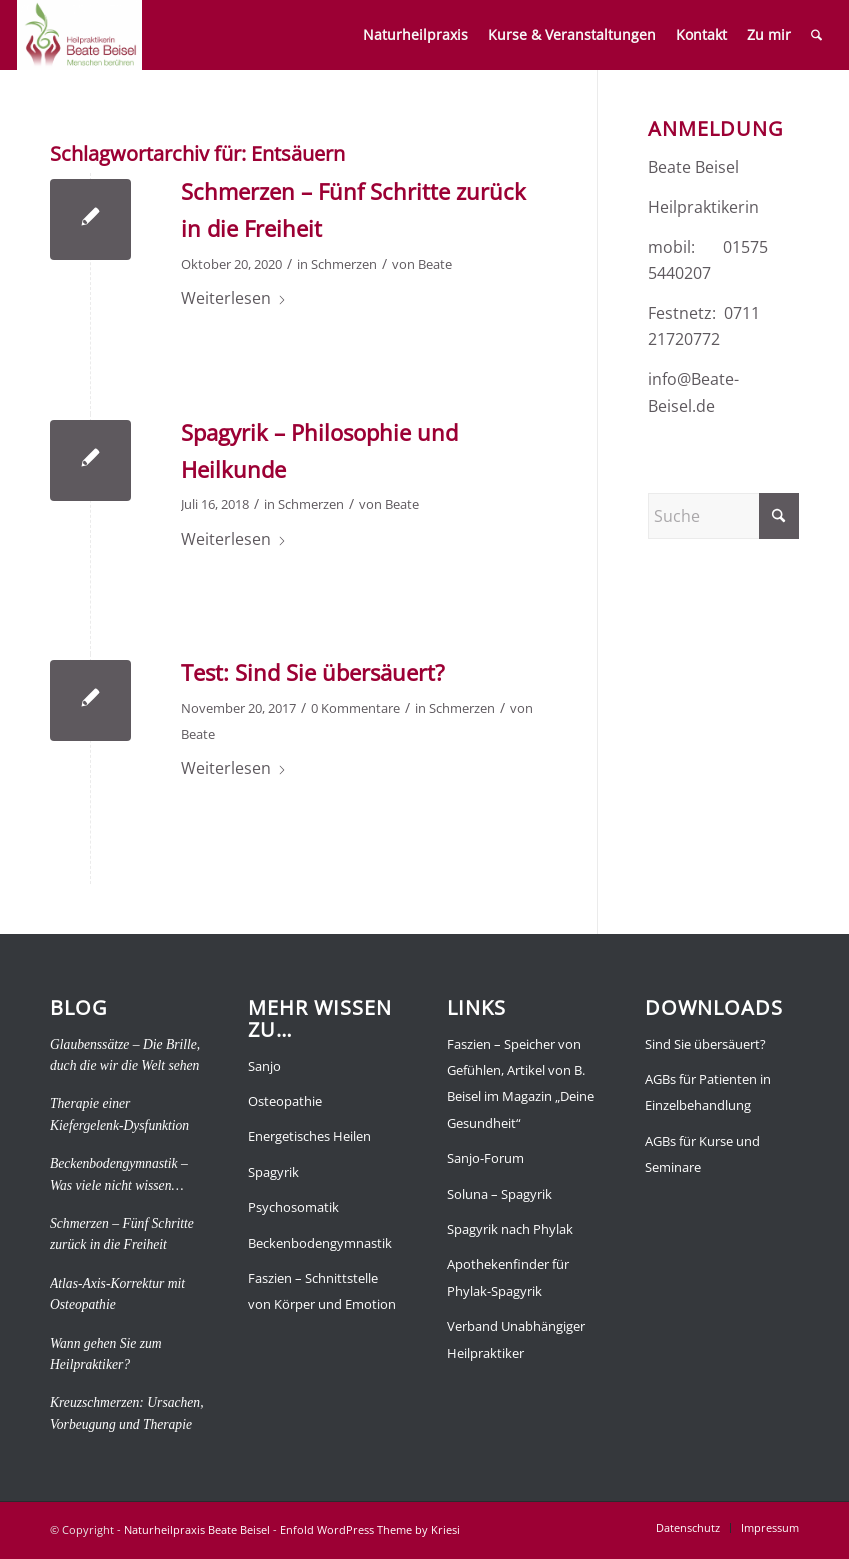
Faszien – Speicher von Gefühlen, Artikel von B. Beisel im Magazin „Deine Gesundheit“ (520, 1083)
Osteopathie (285, 1101)
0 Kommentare (355, 708)
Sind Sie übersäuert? (705, 1044)
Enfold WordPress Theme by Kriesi (370, 1529)
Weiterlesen (234, 298)
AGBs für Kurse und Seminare (702, 1154)
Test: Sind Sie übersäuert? (313, 672)
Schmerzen (344, 264)
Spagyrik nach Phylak (510, 1229)
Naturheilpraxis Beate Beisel (197, 1529)
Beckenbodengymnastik (320, 1243)
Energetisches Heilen (309, 1136)
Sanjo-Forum (485, 1158)
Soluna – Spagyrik (499, 1194)
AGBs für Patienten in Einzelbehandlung (708, 1092)
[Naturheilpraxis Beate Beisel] (79, 35)
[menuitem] (415, 35)
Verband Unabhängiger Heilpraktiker (516, 1339)
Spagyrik (273, 1172)
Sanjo (264, 1066)
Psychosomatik (293, 1207)
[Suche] (816, 35)
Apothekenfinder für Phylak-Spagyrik (508, 1277)
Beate (435, 264)
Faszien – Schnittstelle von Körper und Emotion (322, 1291)
